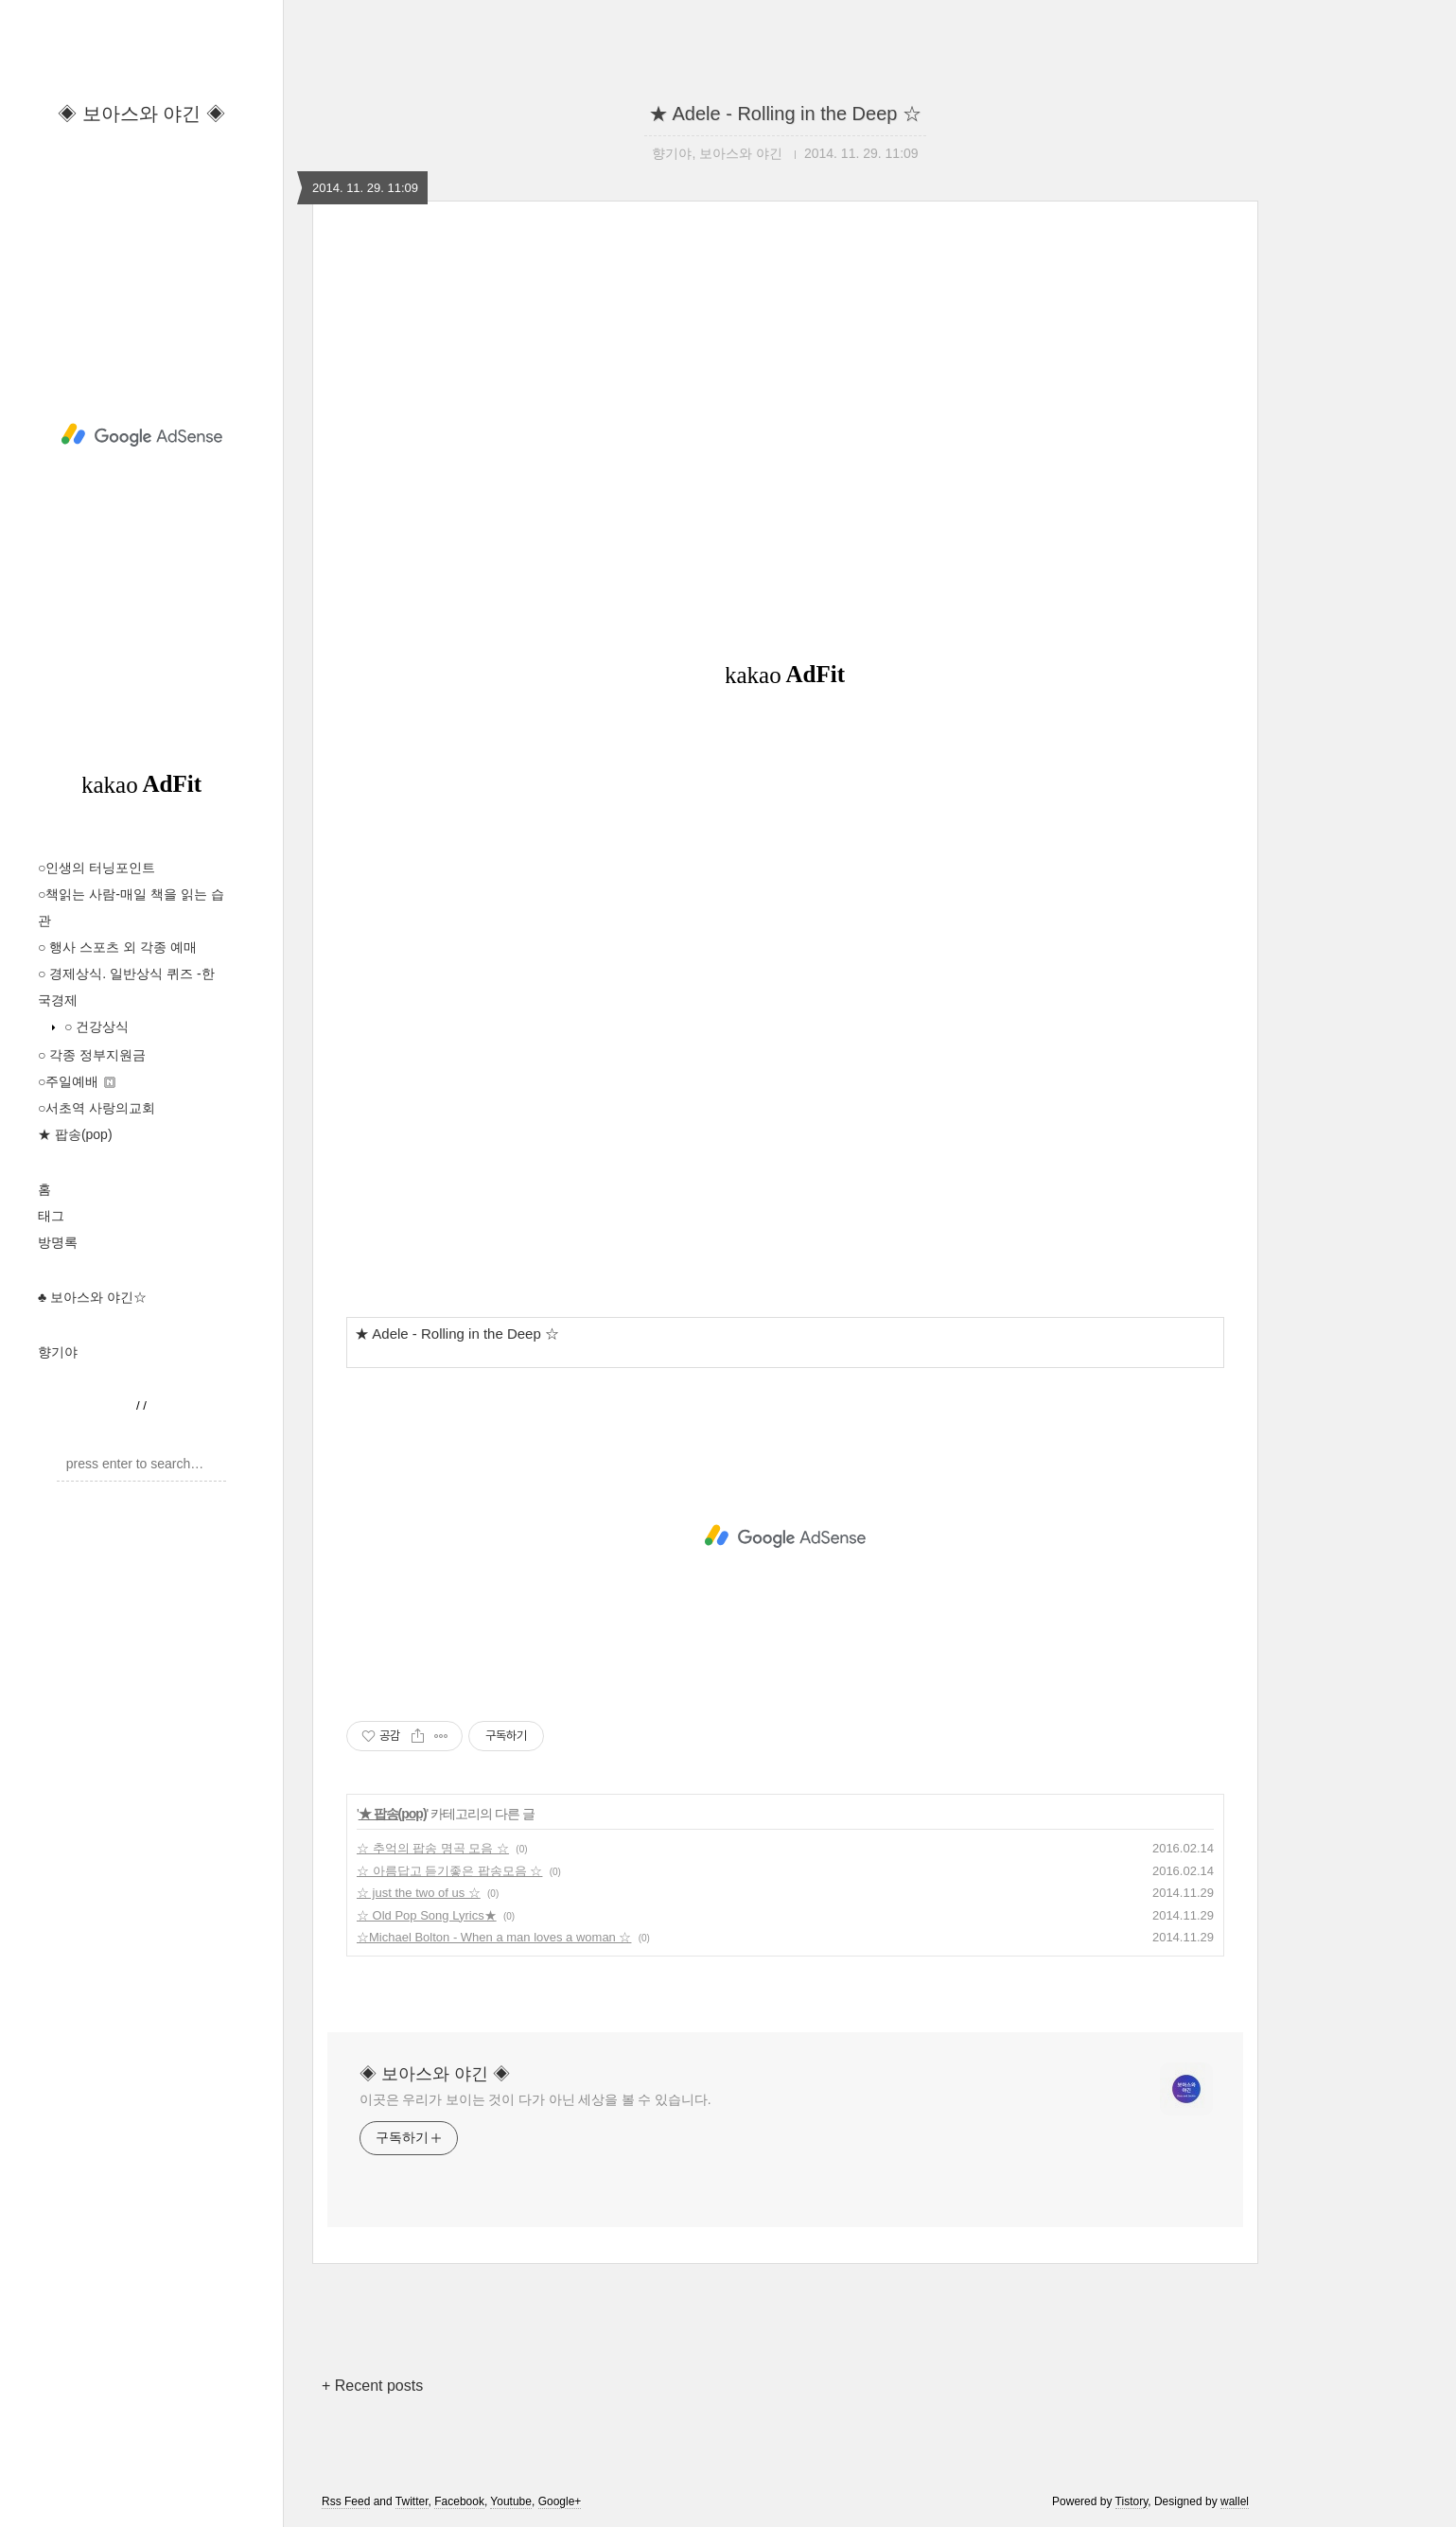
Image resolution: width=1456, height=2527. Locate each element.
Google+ (560, 2501)
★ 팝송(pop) (75, 1134)
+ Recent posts (372, 2386)
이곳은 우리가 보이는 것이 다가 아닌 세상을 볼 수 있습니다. (535, 2099)
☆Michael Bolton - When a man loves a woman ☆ (494, 1937)
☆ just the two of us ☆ (419, 1893)
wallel (1234, 2501)
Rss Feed (346, 2501)
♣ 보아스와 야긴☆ (92, 1297)
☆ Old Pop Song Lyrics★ (427, 1915)
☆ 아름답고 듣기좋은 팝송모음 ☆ (449, 1871)
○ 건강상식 (95, 1026)
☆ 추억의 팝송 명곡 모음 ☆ (433, 1848)
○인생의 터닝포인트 (96, 867)
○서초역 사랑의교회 (96, 1107)
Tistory (1132, 2501)
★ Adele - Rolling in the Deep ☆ (785, 113)
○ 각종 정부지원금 (92, 1054)
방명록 (58, 1242)
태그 (51, 1215)
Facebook (459, 2501)
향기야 (58, 1352)
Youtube (511, 2501)
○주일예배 (76, 1081)
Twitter (412, 2501)
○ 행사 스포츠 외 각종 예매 (117, 947)
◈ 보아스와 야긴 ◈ (141, 113)
